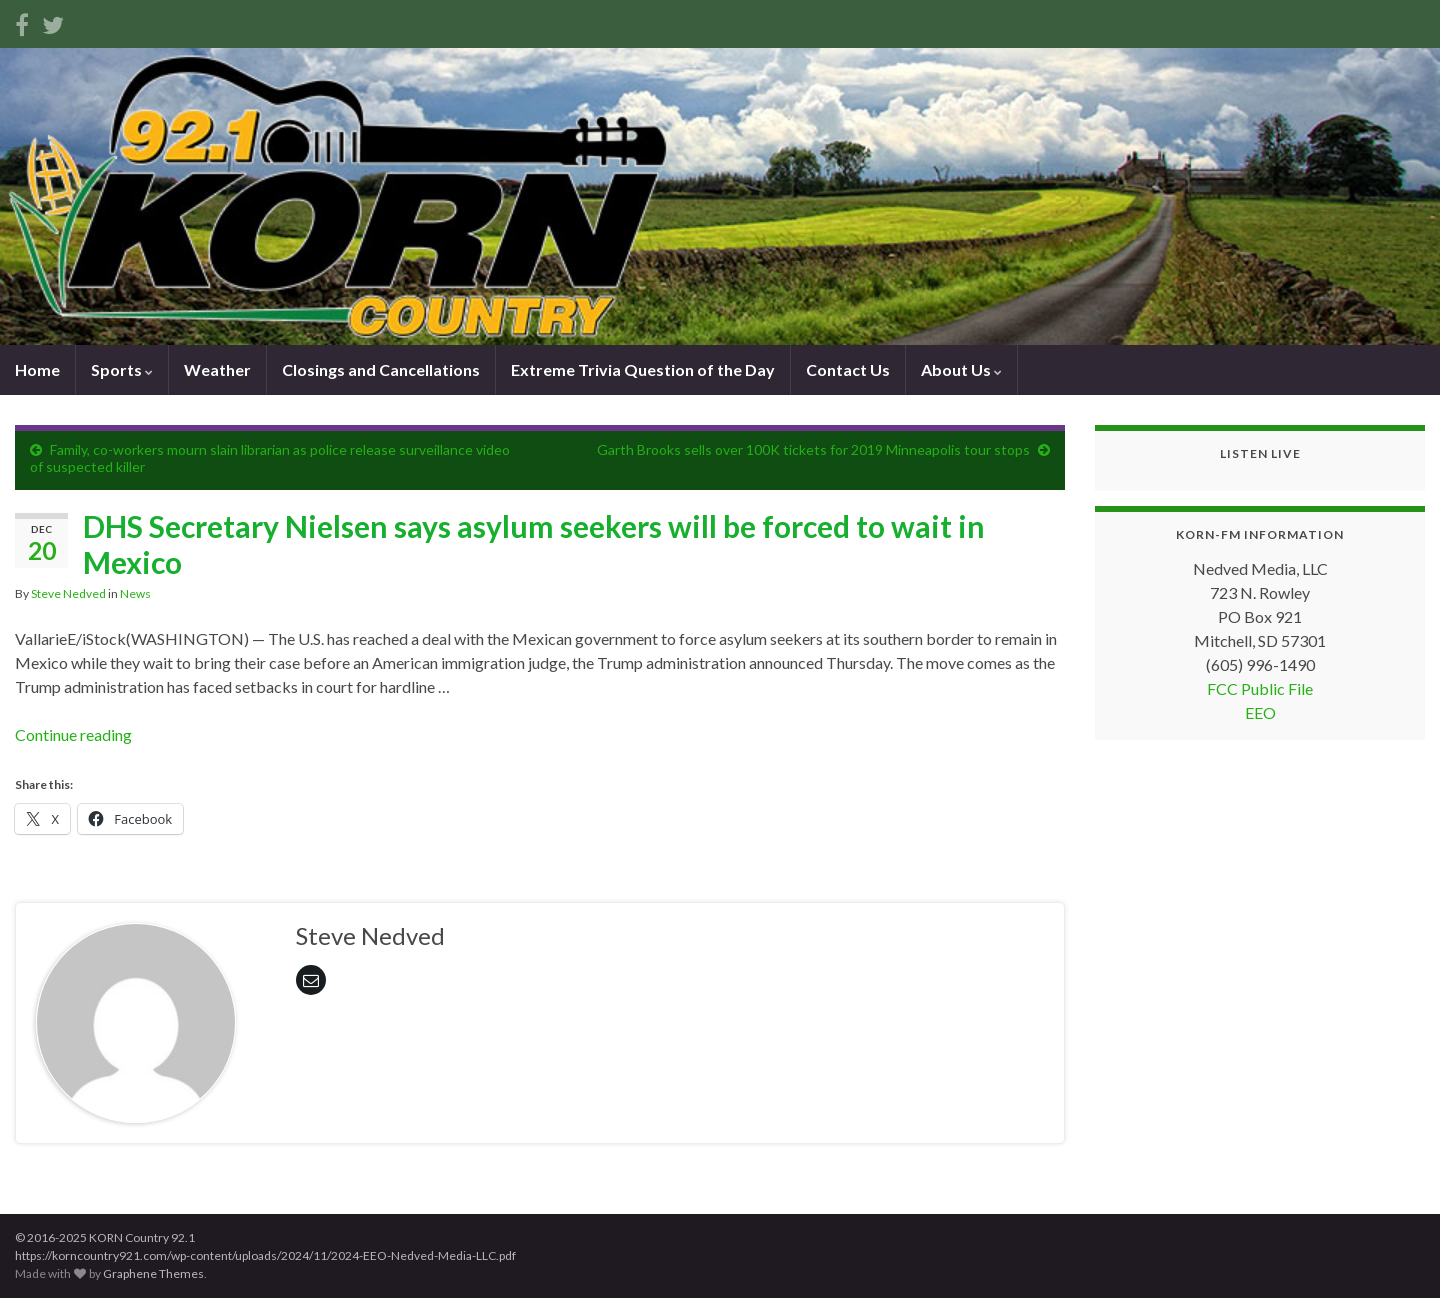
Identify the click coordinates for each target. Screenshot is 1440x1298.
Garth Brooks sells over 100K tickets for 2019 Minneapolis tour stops (813, 449)
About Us (961, 369)
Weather (217, 369)
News (135, 593)
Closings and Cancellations (381, 369)
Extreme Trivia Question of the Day (643, 369)
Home (37, 369)
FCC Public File (1260, 688)
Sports (122, 369)
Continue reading (73, 734)
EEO (1260, 712)
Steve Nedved (68, 593)
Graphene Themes (153, 1273)
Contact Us (848, 369)
